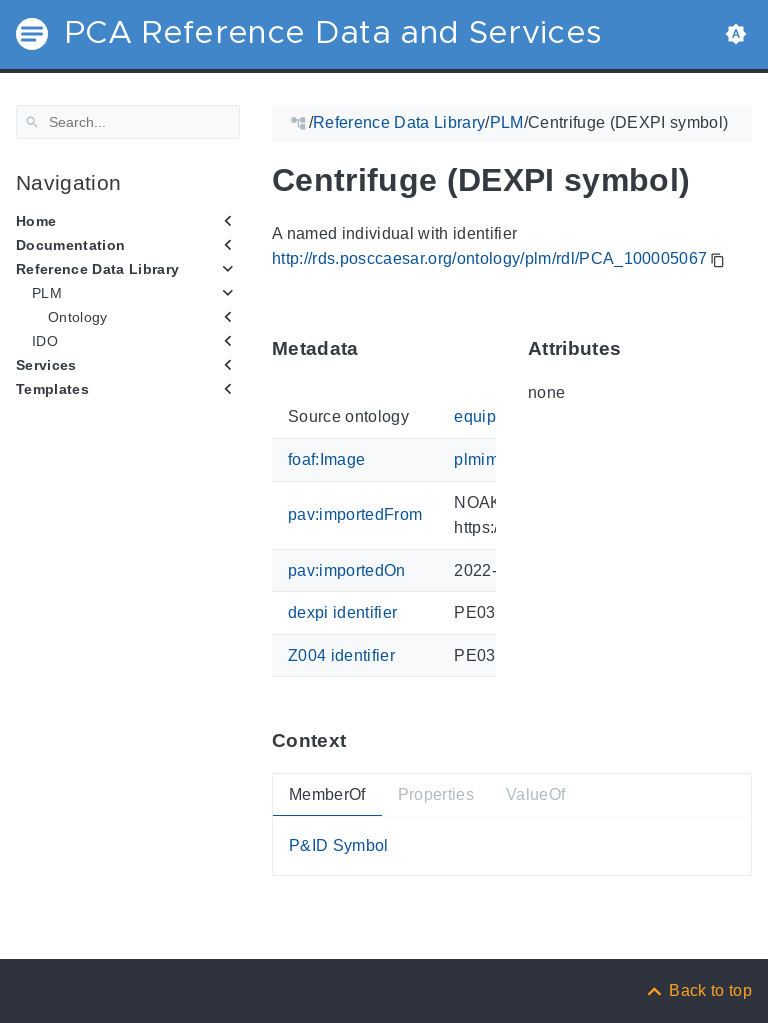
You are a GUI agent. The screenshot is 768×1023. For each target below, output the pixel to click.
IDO (45, 341)
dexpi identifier (342, 612)
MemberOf (327, 793)
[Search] (128, 122)
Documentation (70, 245)
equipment (493, 416)
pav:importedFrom (355, 514)
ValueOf (535, 793)
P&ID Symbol (339, 845)
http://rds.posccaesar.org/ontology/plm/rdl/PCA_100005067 (489, 258)
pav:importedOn (347, 569)
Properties (436, 793)
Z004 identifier (341, 655)
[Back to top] (698, 990)
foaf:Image (326, 459)
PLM (47, 293)
